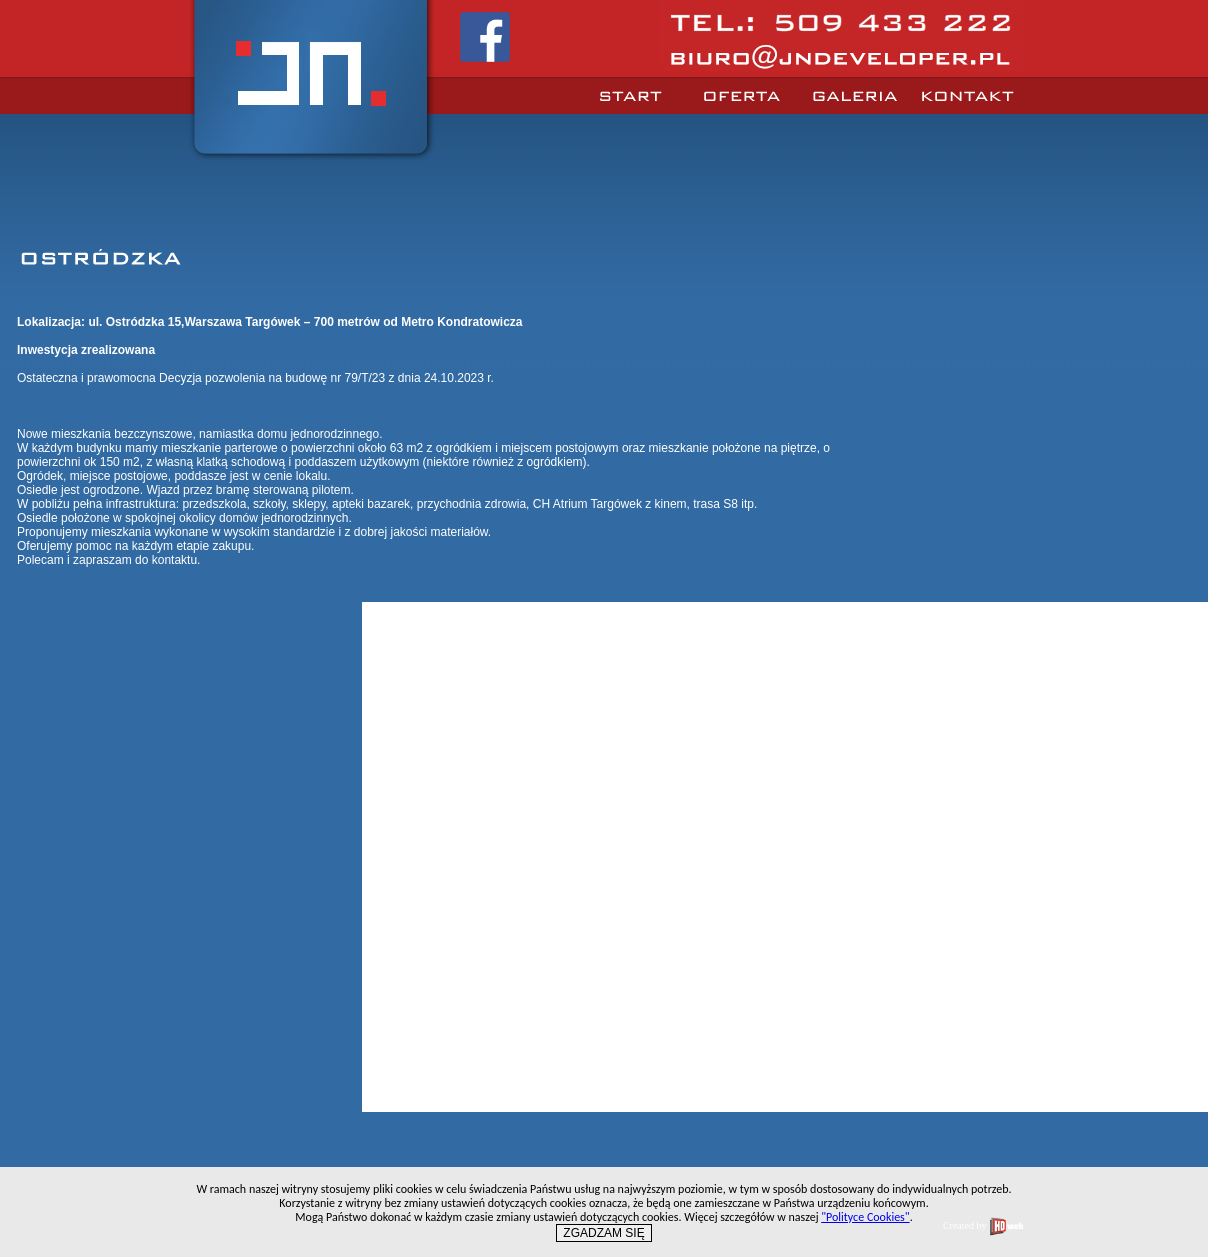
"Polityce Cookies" (865, 1217)
